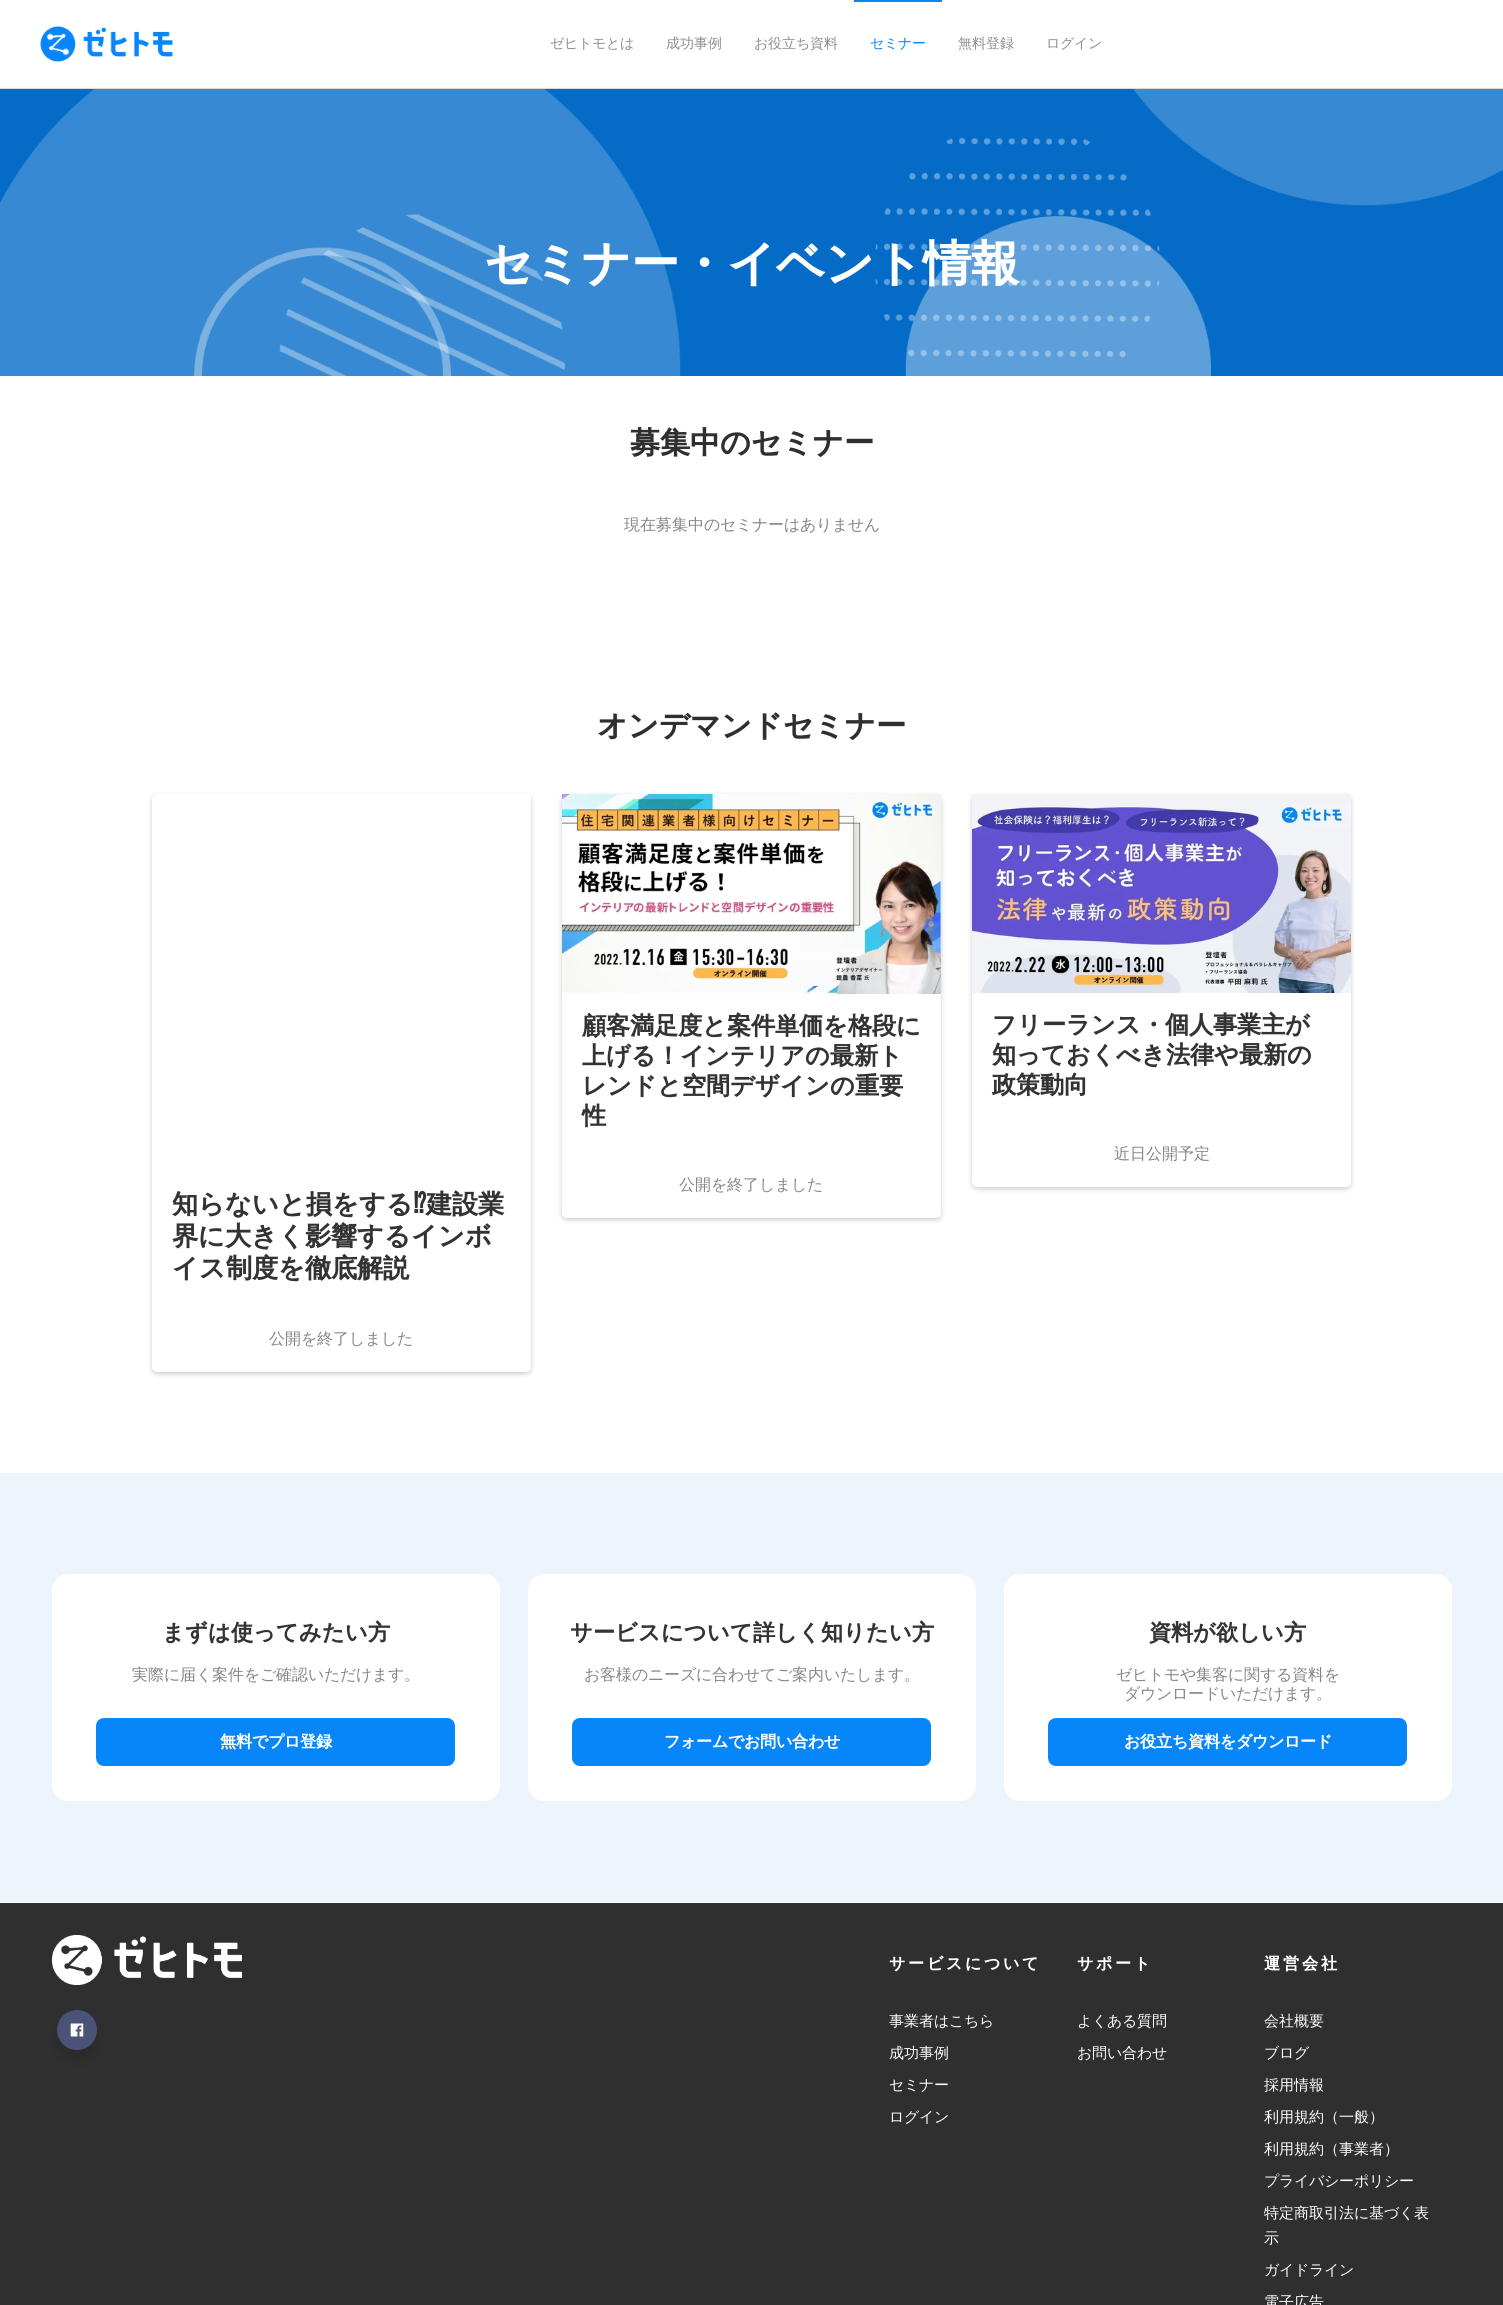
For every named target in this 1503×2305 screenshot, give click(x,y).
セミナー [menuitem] (898, 43)
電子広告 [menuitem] (1294, 2150)
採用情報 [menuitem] (1294, 1930)
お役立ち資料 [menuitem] (796, 43)
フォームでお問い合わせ (752, 1587)
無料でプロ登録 (276, 1587)
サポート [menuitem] (1115, 1809)
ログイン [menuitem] (1074, 43)
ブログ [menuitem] (1286, 1898)
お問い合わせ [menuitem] (1122, 1898)
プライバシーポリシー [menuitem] (1339, 2027)
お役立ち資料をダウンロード (1228, 1587)
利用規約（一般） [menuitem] (1324, 1963)
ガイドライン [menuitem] (1309, 2117)
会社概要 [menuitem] (1294, 1866)
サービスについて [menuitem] (965, 1809)
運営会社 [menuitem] (1302, 1809)
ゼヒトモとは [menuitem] (592, 43)
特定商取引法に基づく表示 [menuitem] (1346, 2072)
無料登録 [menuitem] (986, 43)
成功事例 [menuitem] (694, 43)
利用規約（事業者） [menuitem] (1331, 1995)
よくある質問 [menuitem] (1122, 1866)
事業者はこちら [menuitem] (941, 1866)
